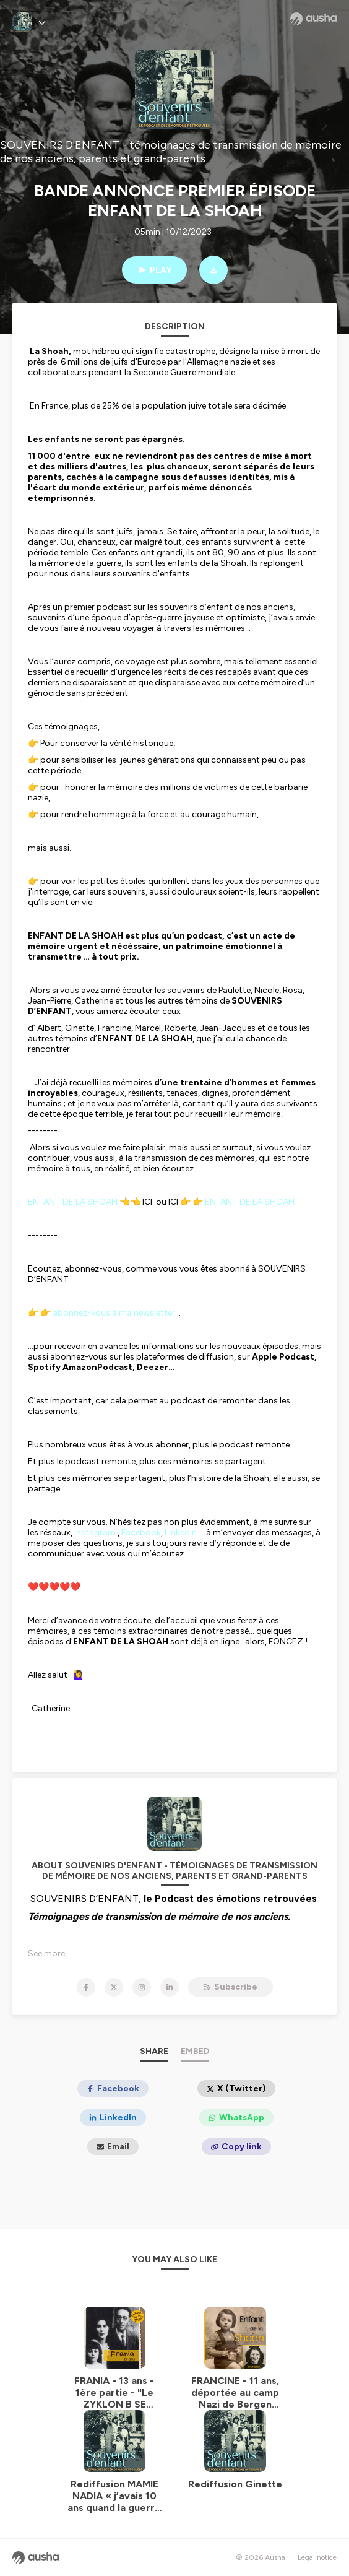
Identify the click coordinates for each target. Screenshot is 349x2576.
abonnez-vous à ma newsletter (114, 1313)
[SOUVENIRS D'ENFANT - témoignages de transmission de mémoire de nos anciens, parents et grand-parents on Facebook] (86, 1987)
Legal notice (317, 2557)
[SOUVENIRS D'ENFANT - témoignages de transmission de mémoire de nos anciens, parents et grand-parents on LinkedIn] (169, 1987)
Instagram (95, 1532)
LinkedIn (181, 1532)
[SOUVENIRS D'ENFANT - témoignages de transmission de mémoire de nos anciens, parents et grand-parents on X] (114, 1987)
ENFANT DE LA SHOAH (73, 1202)
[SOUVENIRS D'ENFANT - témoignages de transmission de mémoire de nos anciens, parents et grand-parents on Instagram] (141, 1987)
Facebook (141, 1532)
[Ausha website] (313, 18)
